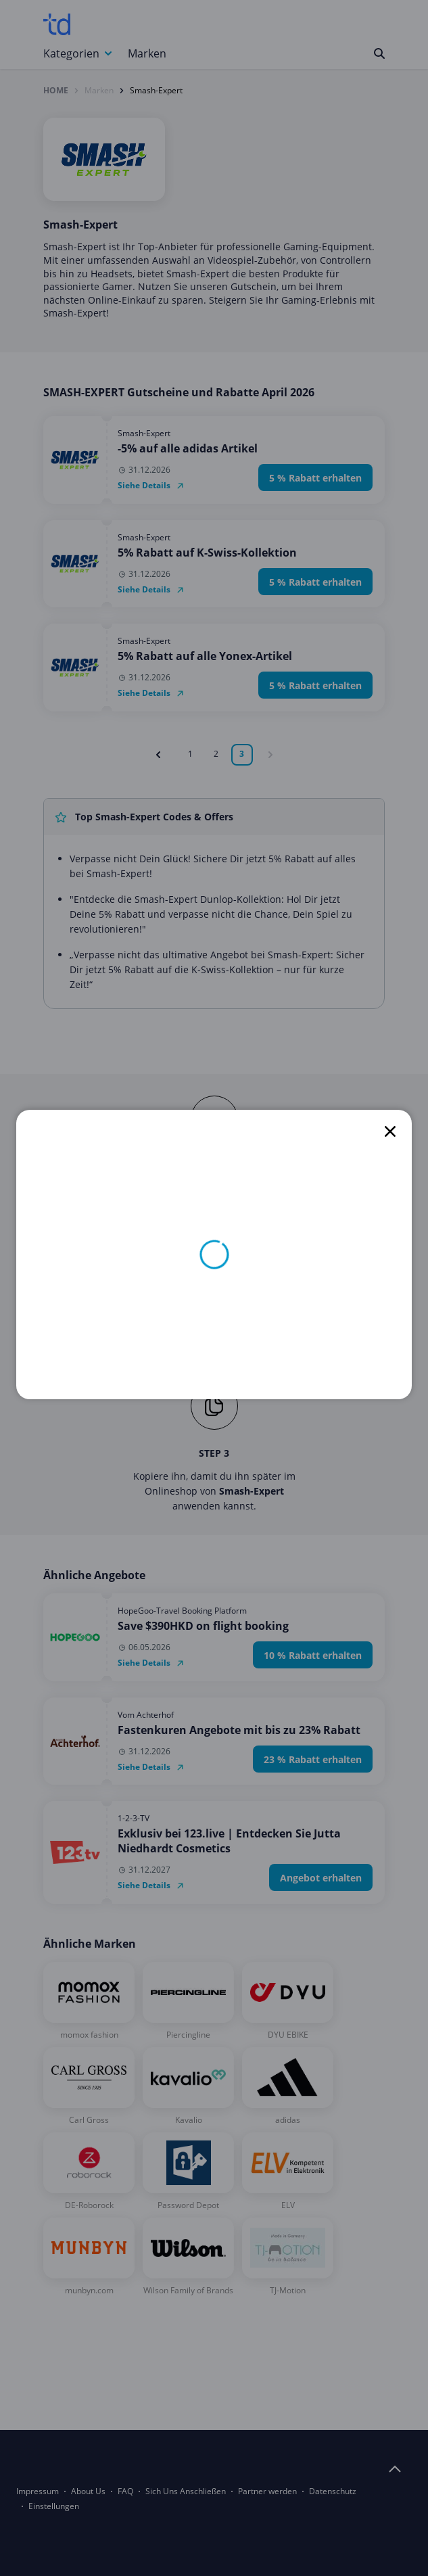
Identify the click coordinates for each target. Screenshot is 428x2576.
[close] (390, 1131)
